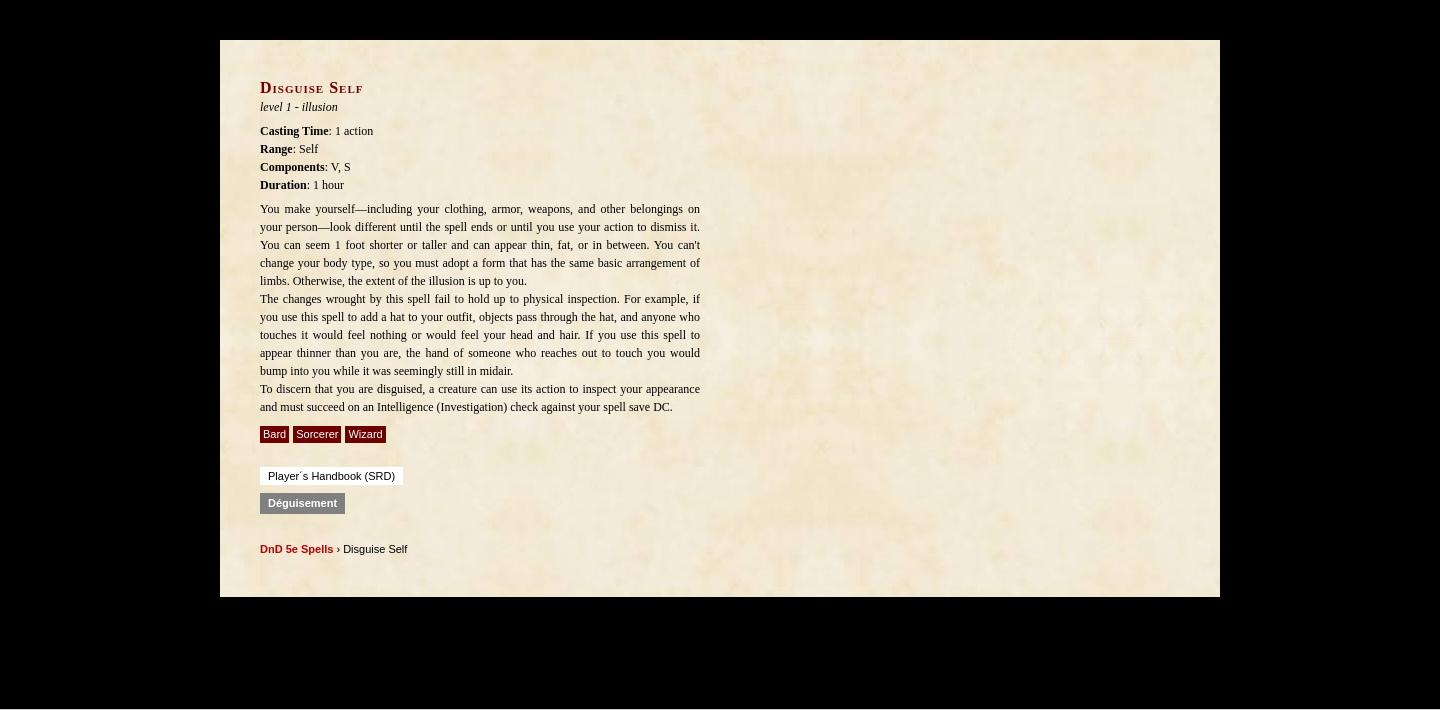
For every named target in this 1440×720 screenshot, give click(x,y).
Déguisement (302, 503)
